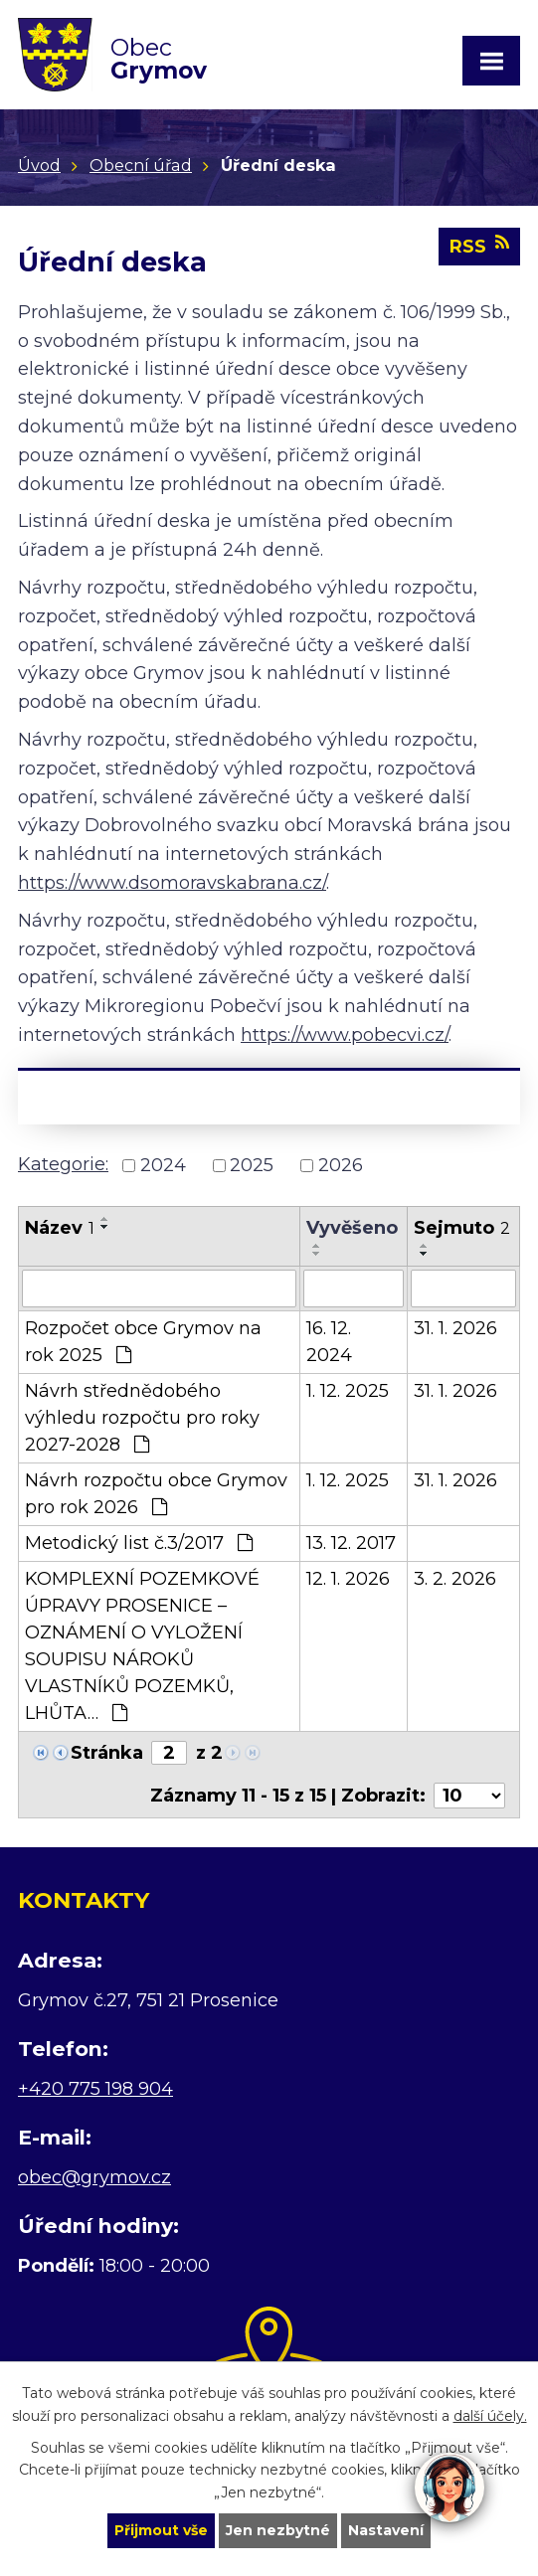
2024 (163, 1165)
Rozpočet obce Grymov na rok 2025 (143, 1341)
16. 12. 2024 (329, 1341)
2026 (340, 1165)
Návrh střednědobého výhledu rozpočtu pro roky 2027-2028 (142, 1418)
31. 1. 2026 (455, 1328)
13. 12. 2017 (351, 1543)
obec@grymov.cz (94, 2177)
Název (59, 1228)
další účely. (490, 2415)
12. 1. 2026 (348, 1579)
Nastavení (386, 2530)
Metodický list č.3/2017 (139, 1543)
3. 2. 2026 (455, 1579)
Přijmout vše (161, 2530)
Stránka (107, 1753)
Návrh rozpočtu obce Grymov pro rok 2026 (156, 1493)
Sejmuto (462, 1228)
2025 (251, 1165)
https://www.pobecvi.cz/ (344, 1035)
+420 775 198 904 (95, 2089)
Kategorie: (63, 1164)
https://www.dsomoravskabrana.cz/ (172, 883)
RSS (479, 246)
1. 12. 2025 (347, 1391)
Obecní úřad (141, 165)
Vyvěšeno (352, 1228)
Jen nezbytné (278, 2530)
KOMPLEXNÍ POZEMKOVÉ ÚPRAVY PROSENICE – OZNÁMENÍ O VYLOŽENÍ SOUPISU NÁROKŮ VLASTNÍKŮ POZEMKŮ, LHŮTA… (142, 1646)
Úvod (39, 165)
